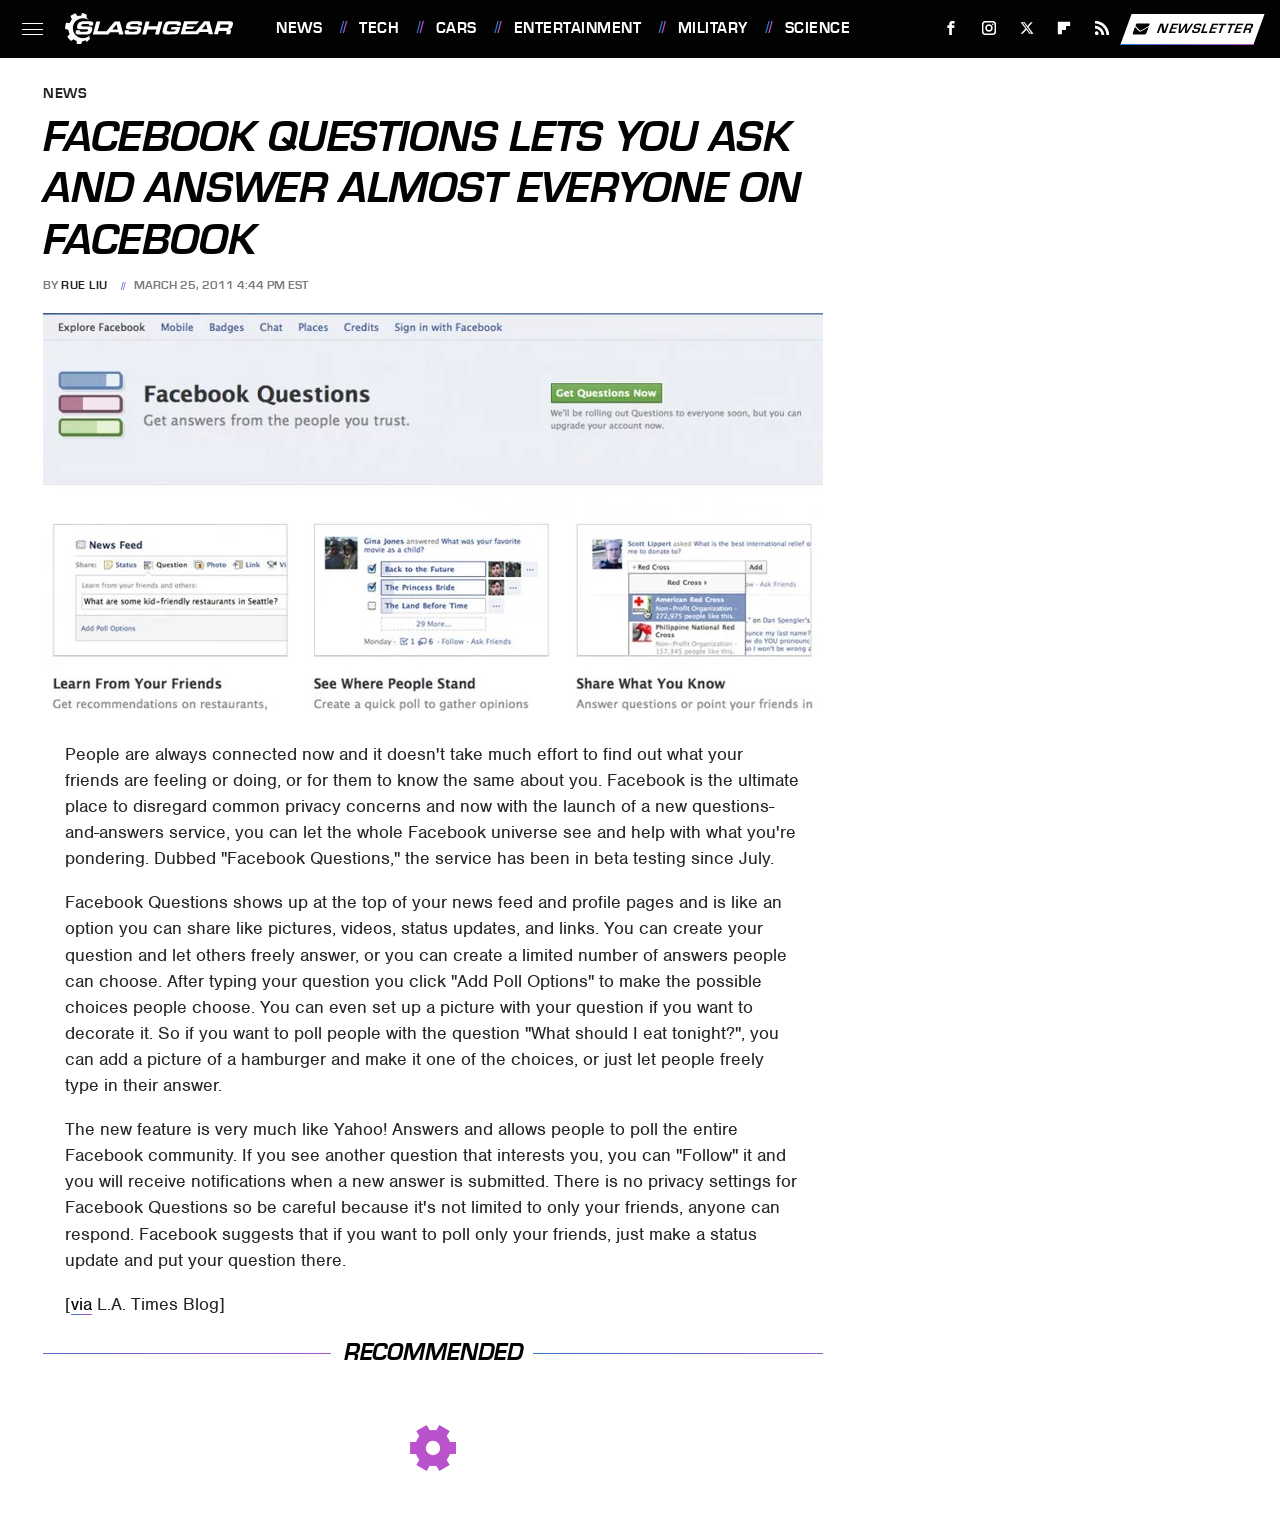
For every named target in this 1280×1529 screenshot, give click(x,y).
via (81, 1304)
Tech (379, 28)
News (299, 28)
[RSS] (1102, 28)
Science (818, 28)
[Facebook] (951, 28)
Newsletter (1192, 29)
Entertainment (578, 28)
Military (713, 28)
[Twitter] (1026, 28)
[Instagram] (989, 28)
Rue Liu (84, 285)
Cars (456, 28)
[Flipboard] (1064, 28)
